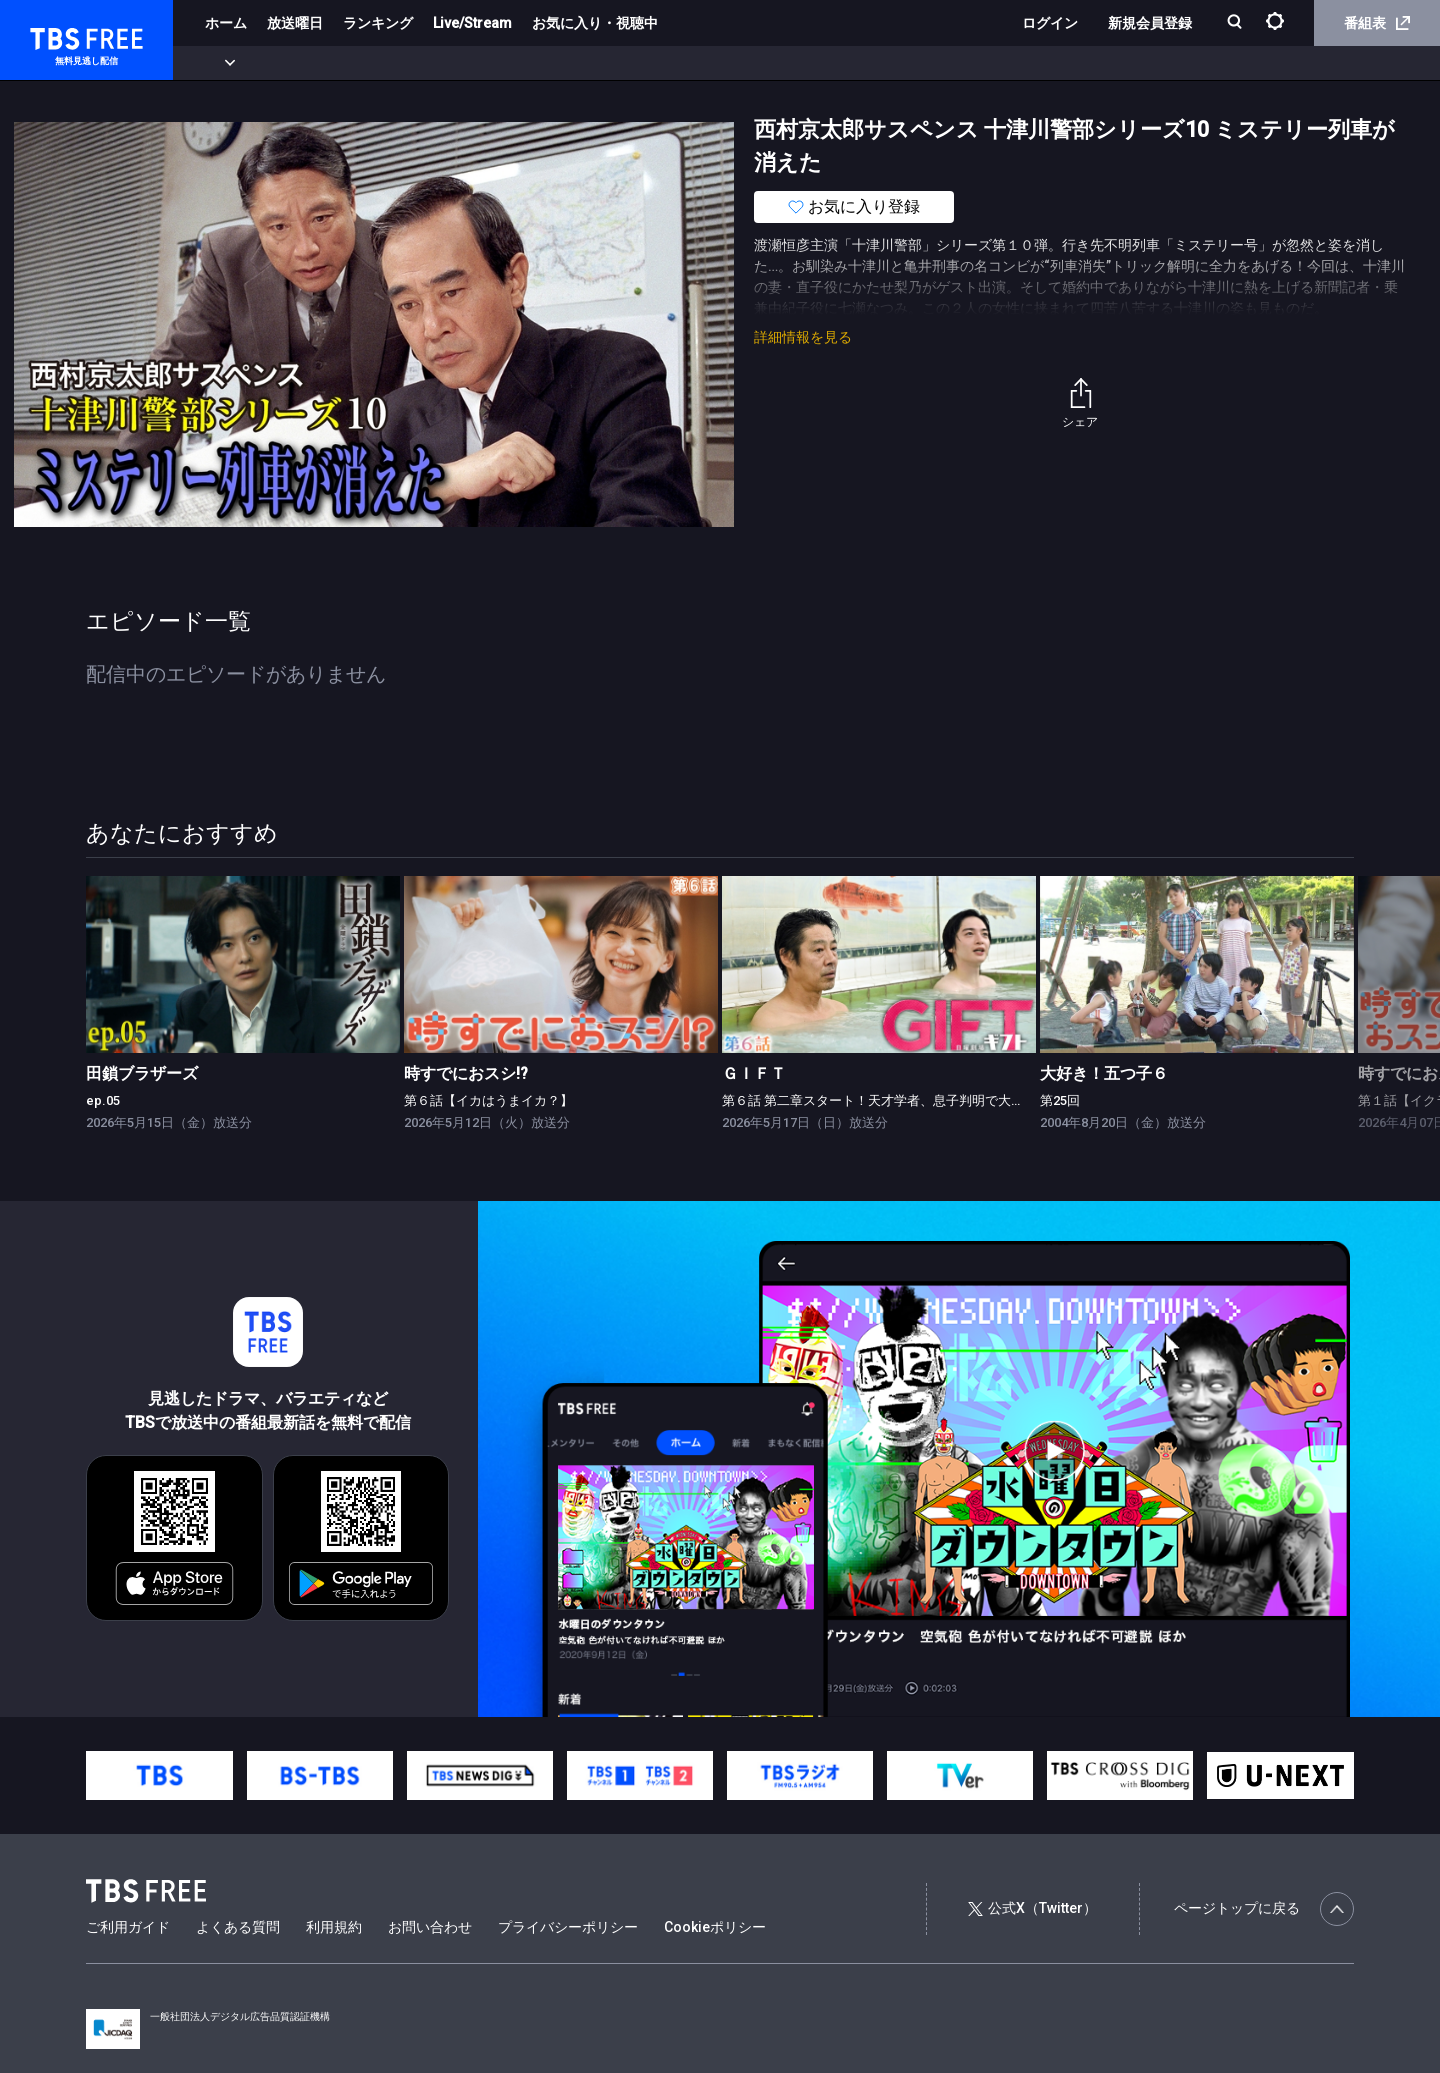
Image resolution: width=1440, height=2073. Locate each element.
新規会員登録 (1150, 23)
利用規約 (334, 1927)
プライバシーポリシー (568, 1927)
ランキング (378, 23)
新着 (217, 63)
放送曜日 (295, 23)
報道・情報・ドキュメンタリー (661, 63)
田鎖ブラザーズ (142, 1073)
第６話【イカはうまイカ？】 (488, 1100)
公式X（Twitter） (1032, 1908)
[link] (243, 964)
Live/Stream (472, 23)
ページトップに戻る (1264, 1909)
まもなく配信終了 (307, 63)
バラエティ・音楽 (499, 63)
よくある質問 (238, 1927)
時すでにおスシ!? (466, 1073)
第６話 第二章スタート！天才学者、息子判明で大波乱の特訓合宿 (912, 1100)
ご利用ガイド (128, 1927)
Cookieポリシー (715, 1927)
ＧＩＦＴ (754, 1073)
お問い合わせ (430, 1927)
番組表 (1377, 23)
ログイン (1050, 23)
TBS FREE (53, 35)
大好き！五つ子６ (1104, 1073)
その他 (793, 63)
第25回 (1060, 1100)
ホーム (226, 23)
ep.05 (103, 1100)
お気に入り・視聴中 (595, 23)
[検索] (1236, 23)
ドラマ (403, 63)
